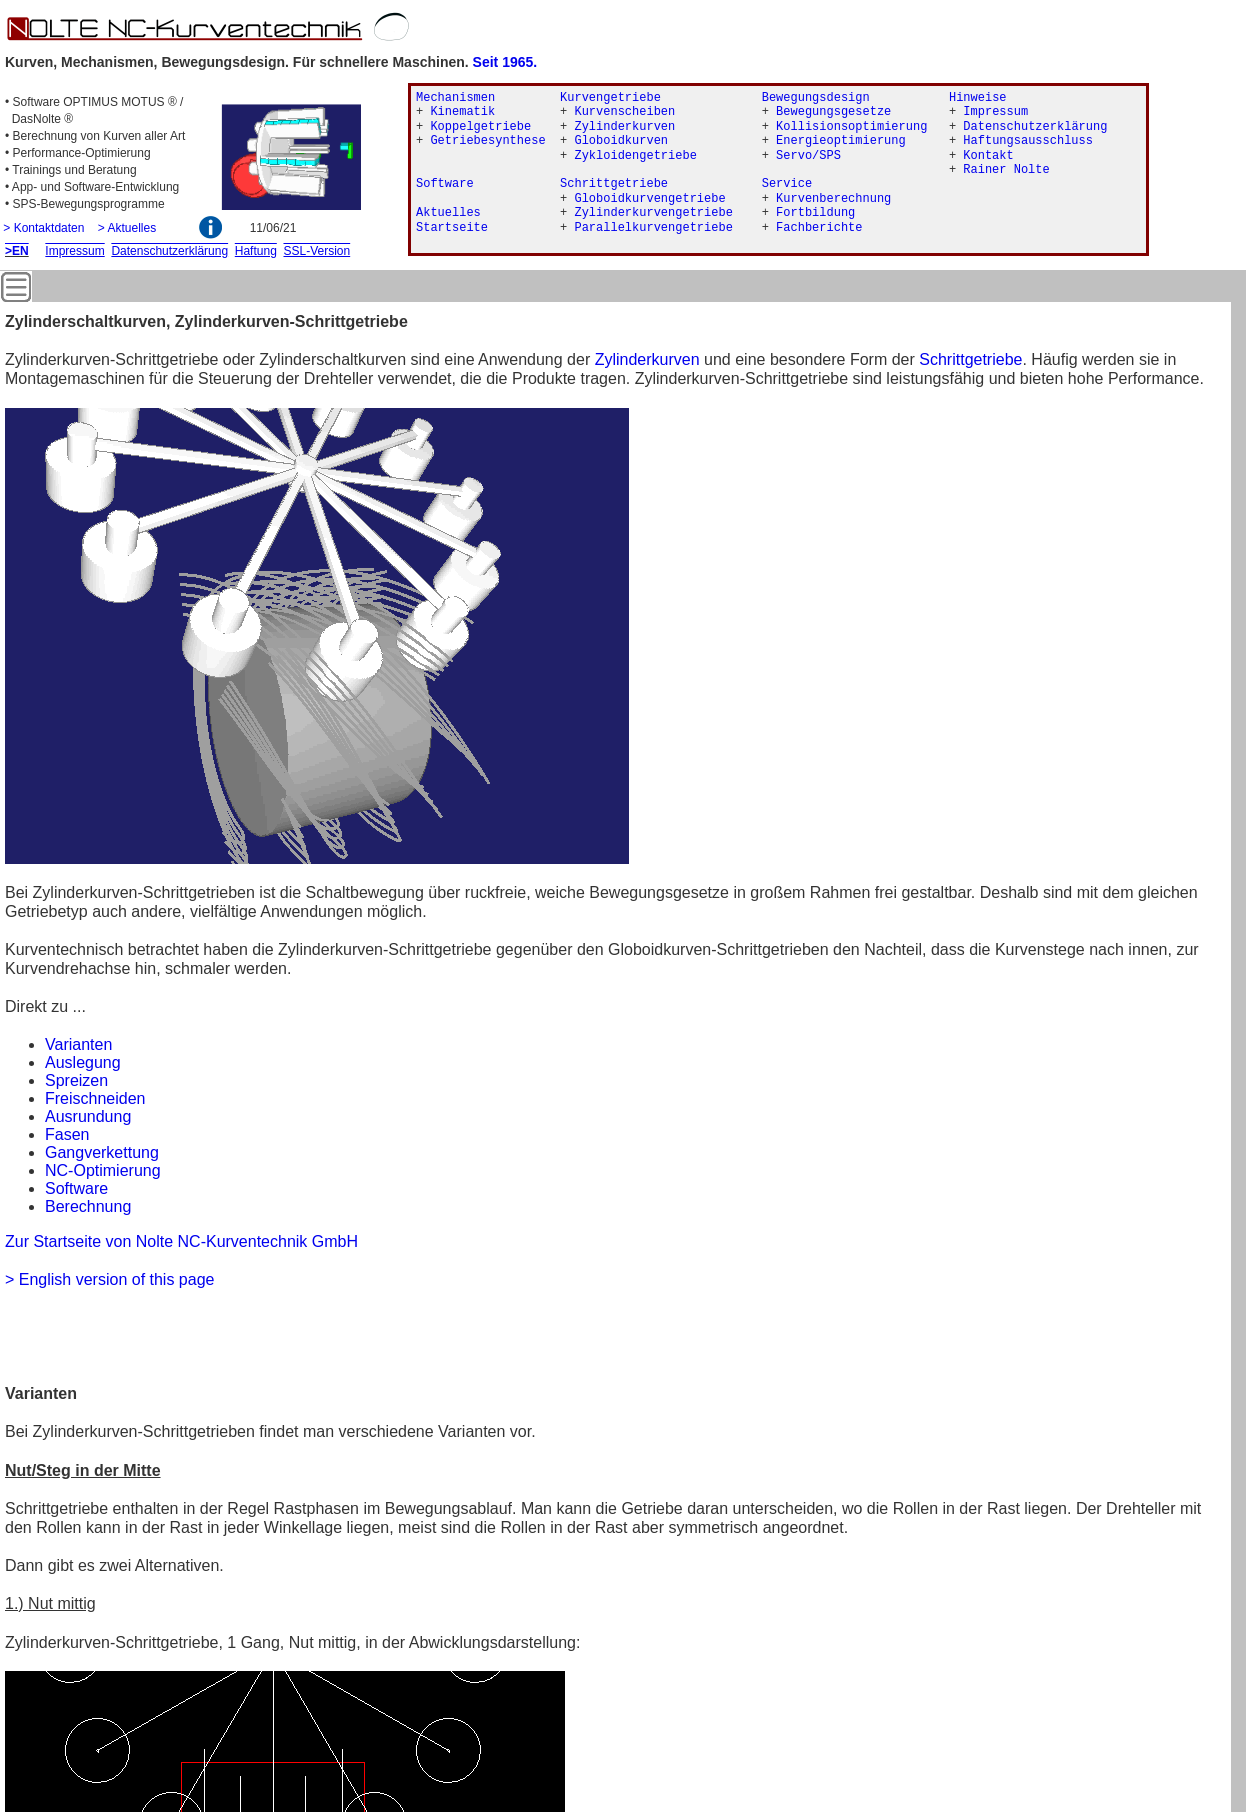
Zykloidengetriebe (635, 156)
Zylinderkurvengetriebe (653, 213)
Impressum (995, 112)
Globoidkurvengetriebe (649, 199)
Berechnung (88, 1206)
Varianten (78, 1044)
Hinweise (978, 98)
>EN (17, 251)
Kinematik (462, 112)
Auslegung (83, 1062)
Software (76, 1188)
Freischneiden (95, 1098)
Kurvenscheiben (624, 112)
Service (787, 184)
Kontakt (988, 156)
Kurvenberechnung (833, 199)
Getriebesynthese (487, 141)
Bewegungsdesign (816, 98)
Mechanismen (455, 98)
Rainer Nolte (1006, 170)
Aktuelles (448, 213)
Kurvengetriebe (610, 98)
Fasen (67, 1134)
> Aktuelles (127, 228)
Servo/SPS (808, 156)
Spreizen (76, 1080)
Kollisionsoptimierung (851, 127)
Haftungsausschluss (1028, 141)
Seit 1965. (505, 62)
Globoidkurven (621, 141)
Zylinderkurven (647, 359)
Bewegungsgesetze (833, 112)
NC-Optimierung (103, 1170)
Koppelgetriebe (480, 127)
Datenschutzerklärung (1035, 127)
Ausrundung (88, 1116)
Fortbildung (815, 213)
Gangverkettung (102, 1152)
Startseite (452, 228)
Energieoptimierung (841, 141)
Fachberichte (819, 228)
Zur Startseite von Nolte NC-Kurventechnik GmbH (181, 1241)
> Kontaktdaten (43, 228)
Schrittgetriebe (970, 359)
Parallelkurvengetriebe (653, 228)
